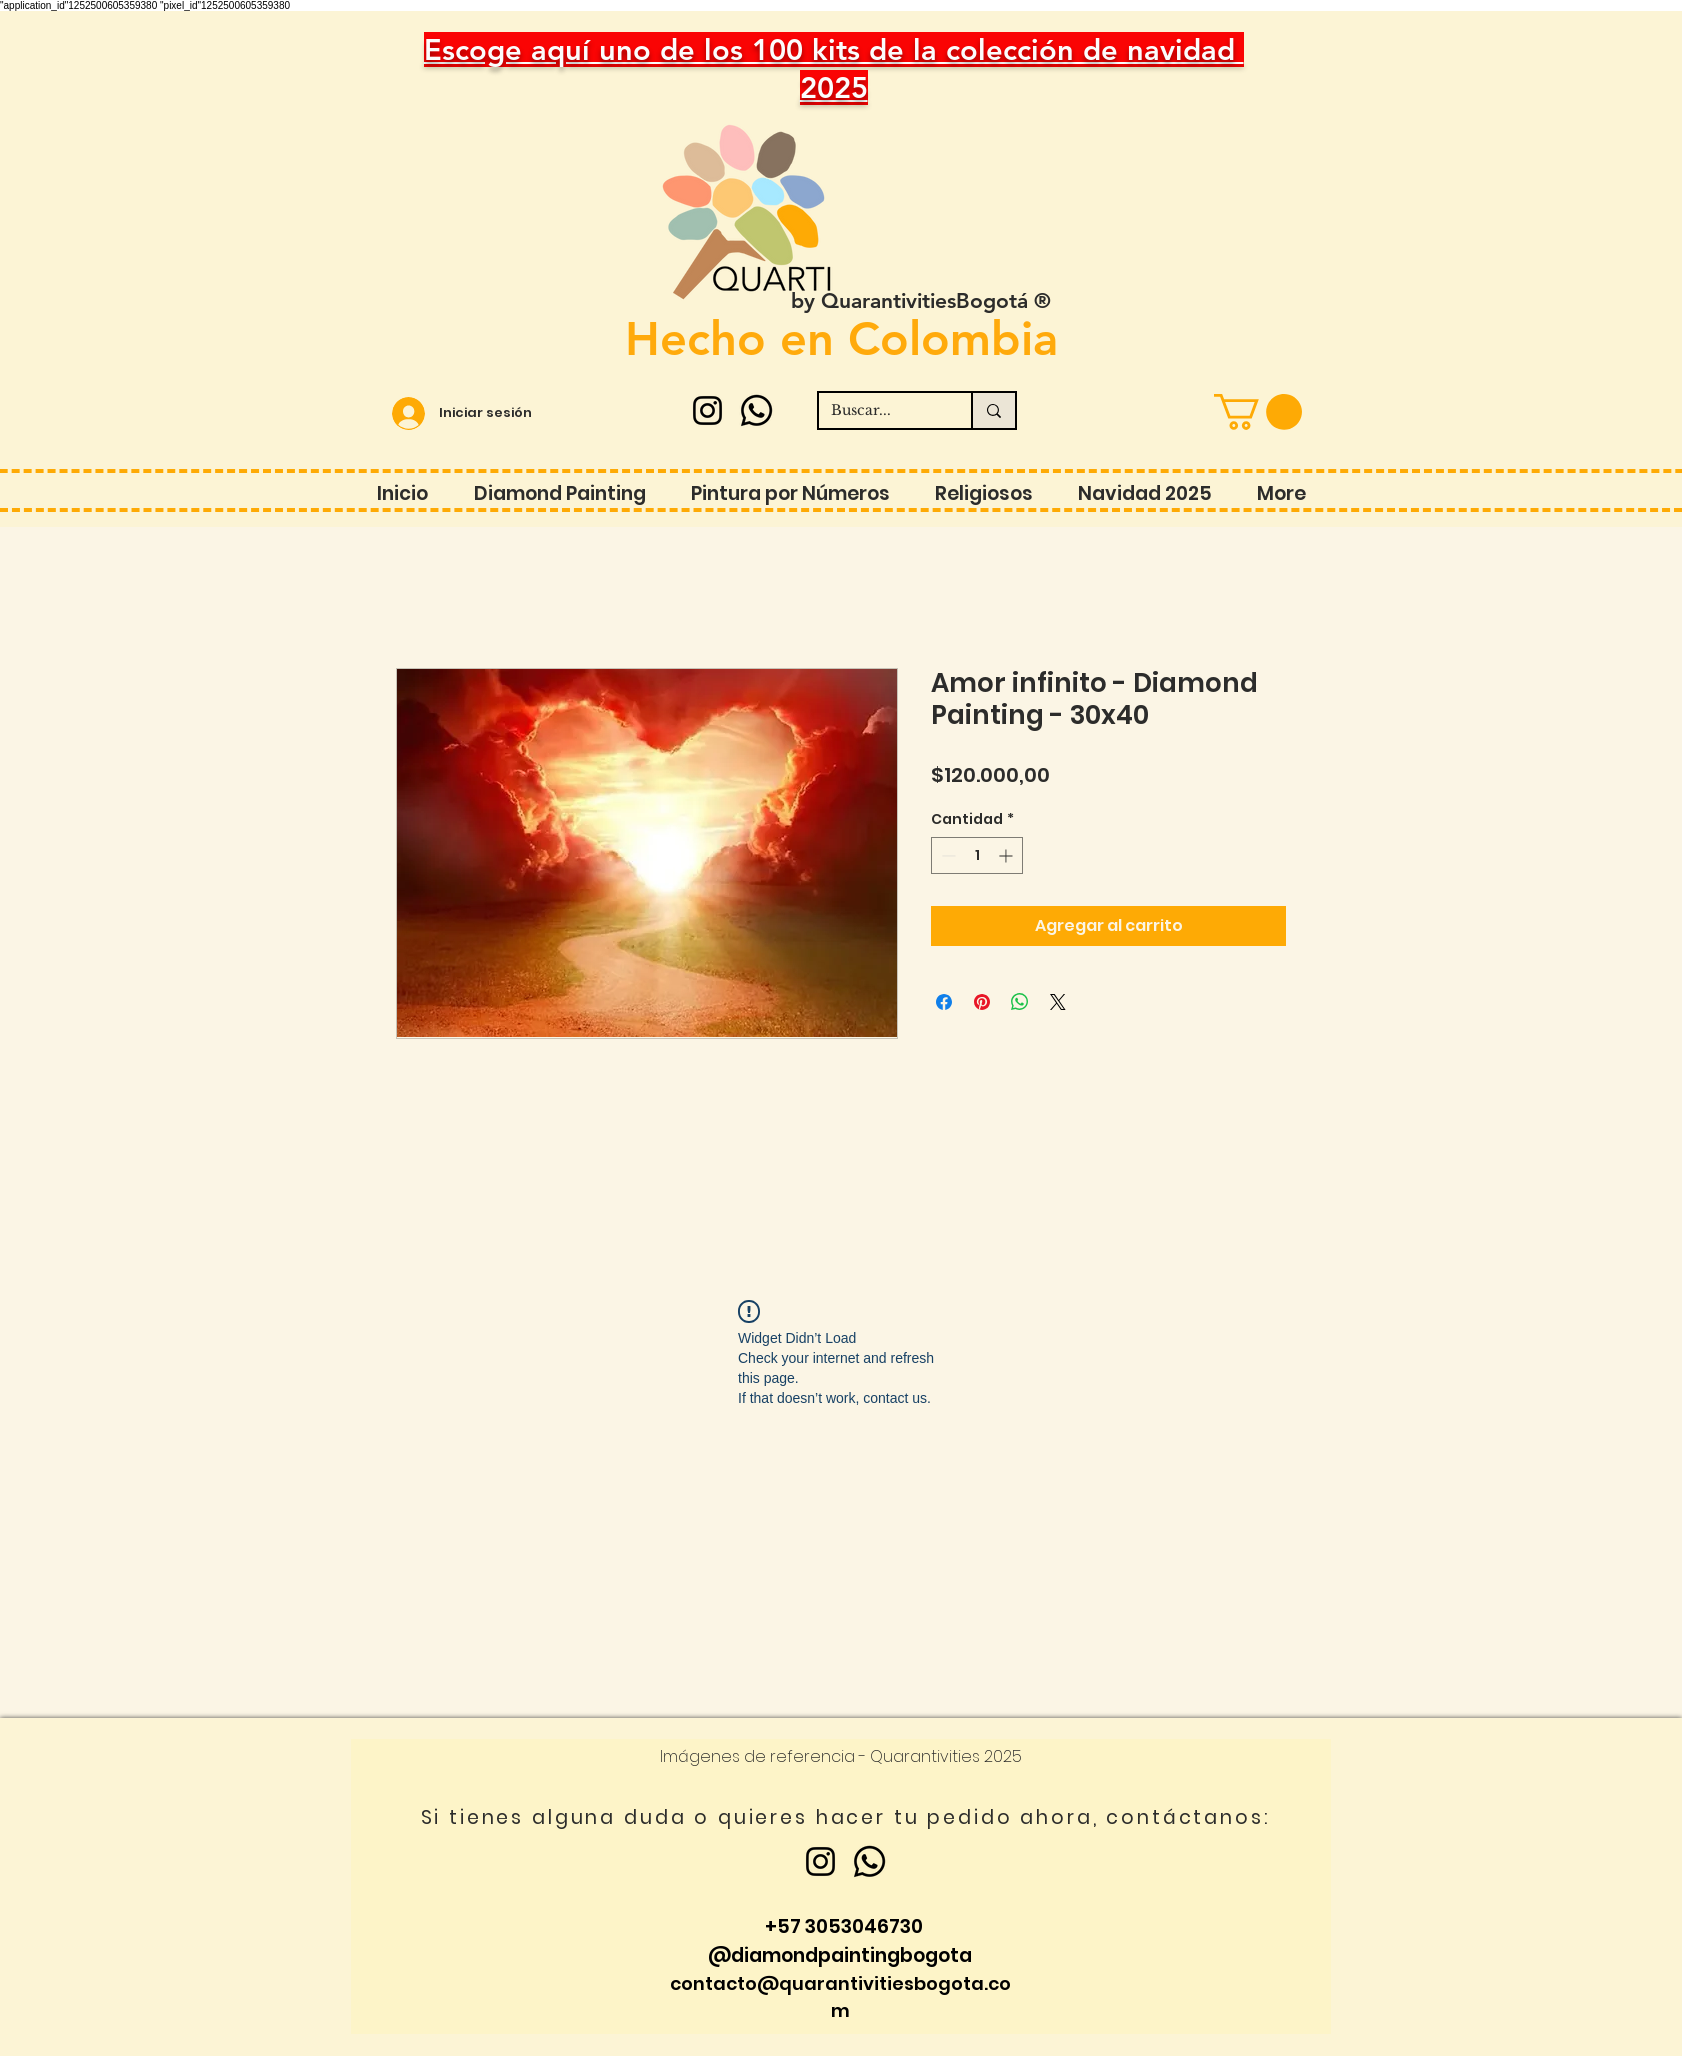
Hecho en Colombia (841, 338)
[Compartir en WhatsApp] (1020, 1002)
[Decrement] (946, 855)
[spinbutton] (977, 855)
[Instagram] (707, 410)
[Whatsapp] (756, 410)
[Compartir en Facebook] (944, 1002)
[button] (1258, 412)
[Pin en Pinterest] (982, 1002)
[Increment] (1007, 855)
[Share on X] (1058, 1002)
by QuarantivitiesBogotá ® (921, 300)
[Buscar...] (880, 411)
